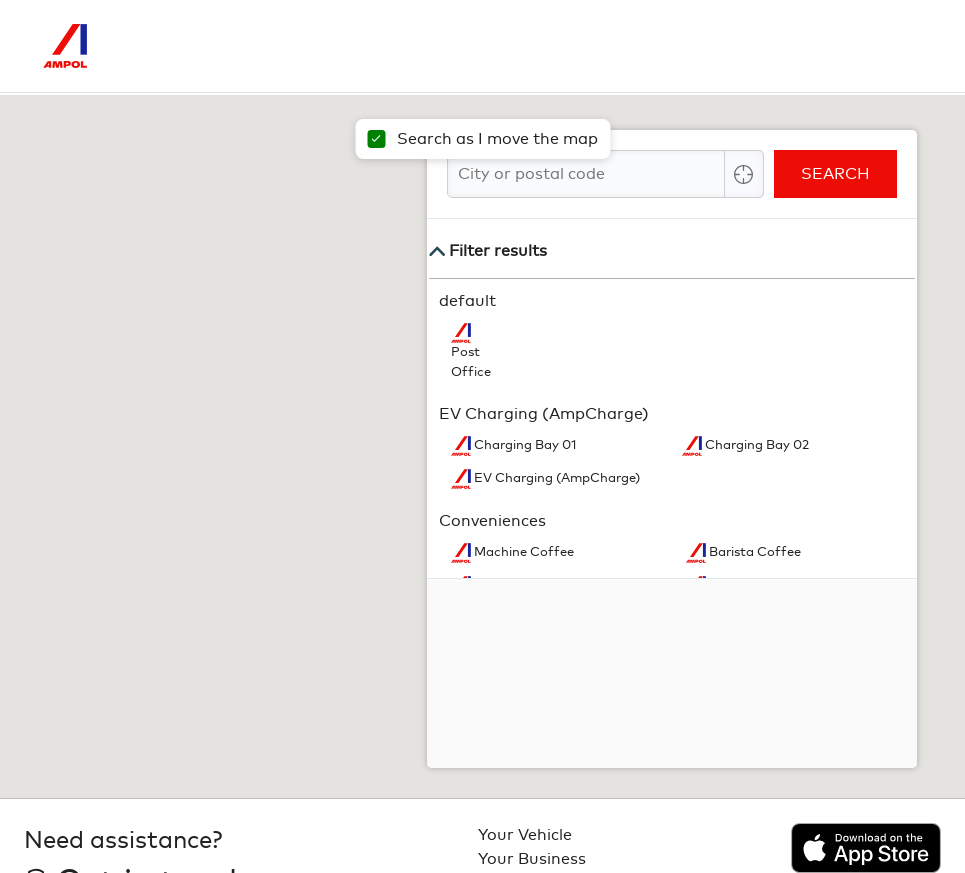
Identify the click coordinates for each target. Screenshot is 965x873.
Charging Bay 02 (755, 445)
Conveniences (492, 521)
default (467, 301)
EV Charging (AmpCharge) (544, 414)
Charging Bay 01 (523, 445)
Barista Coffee (753, 552)
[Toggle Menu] (907, 46)
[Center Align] (744, 174)
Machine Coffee (522, 552)
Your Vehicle (525, 835)
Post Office (471, 362)
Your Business (532, 859)
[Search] (823, 46)
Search (835, 174)
